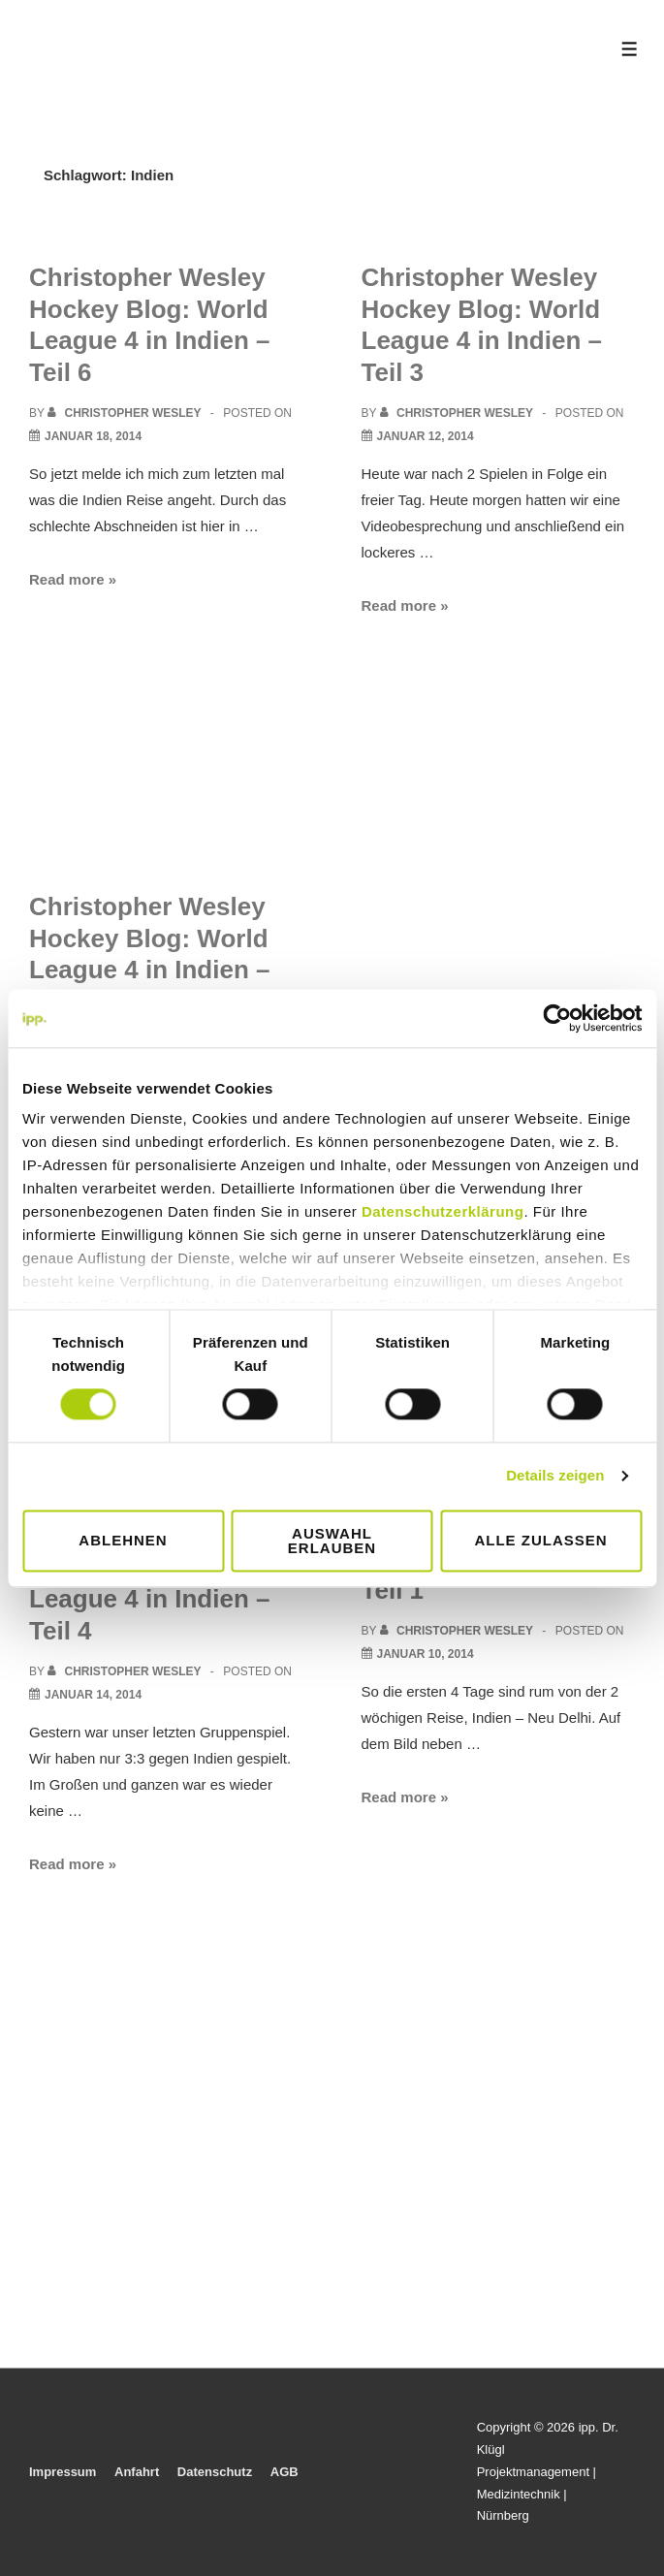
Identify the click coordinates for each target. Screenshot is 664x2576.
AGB (284, 2472)
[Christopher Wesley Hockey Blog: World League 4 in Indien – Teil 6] (93, 436)
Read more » (72, 579)
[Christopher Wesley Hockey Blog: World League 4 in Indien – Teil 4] (93, 1694)
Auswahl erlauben (332, 1540)
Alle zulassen (540, 1541)
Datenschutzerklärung (443, 1211)
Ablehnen (123, 1541)
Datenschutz (214, 2472)
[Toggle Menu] (629, 49)
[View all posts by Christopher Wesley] (126, 413)
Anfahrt (136, 2472)
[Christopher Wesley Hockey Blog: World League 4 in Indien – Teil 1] (425, 1654)
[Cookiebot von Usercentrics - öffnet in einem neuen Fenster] (557, 1018)
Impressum (62, 2472)
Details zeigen (555, 1476)
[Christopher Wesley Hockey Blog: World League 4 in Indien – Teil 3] (425, 436)
